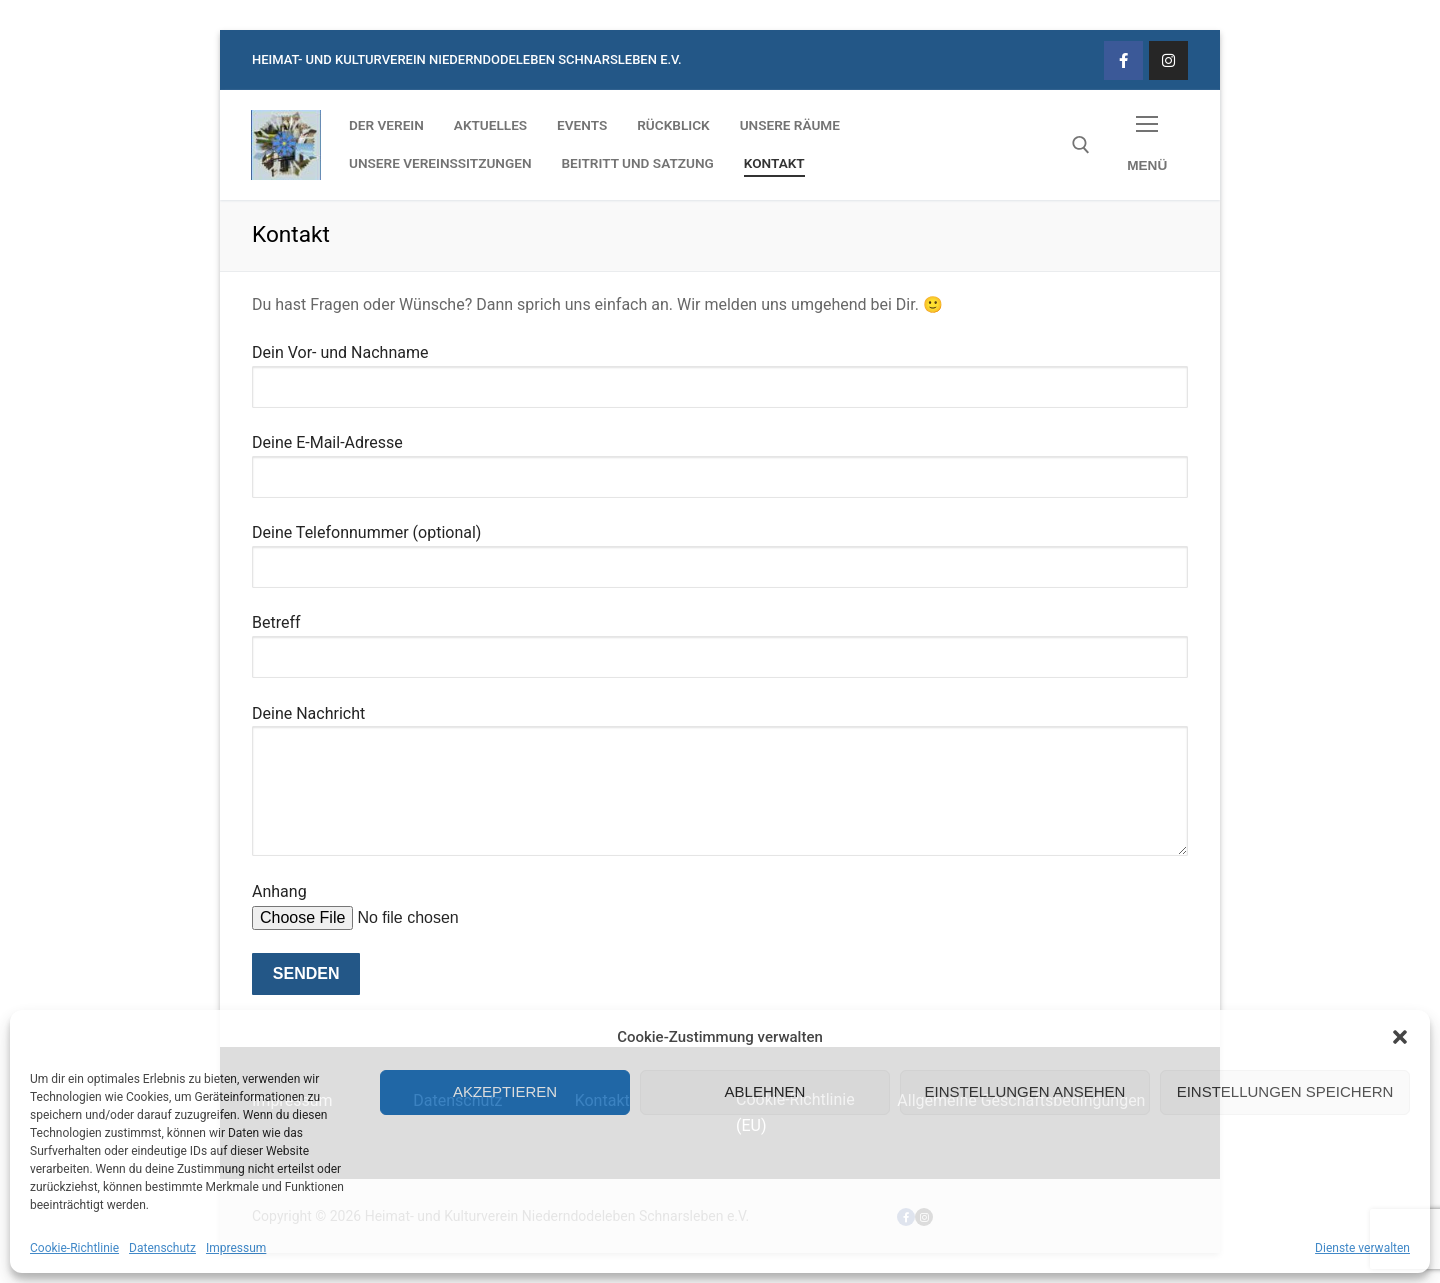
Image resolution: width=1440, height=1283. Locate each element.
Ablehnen (765, 1091)
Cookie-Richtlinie (74, 1248)
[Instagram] (1168, 60)
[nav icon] (1147, 145)
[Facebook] (1123, 60)
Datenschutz (162, 1248)
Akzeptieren (505, 1091)
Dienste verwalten (1362, 1248)
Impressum (236, 1248)
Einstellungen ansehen (1025, 1091)
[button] (1400, 1037)
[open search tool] (1081, 145)
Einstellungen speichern (1285, 1091)
